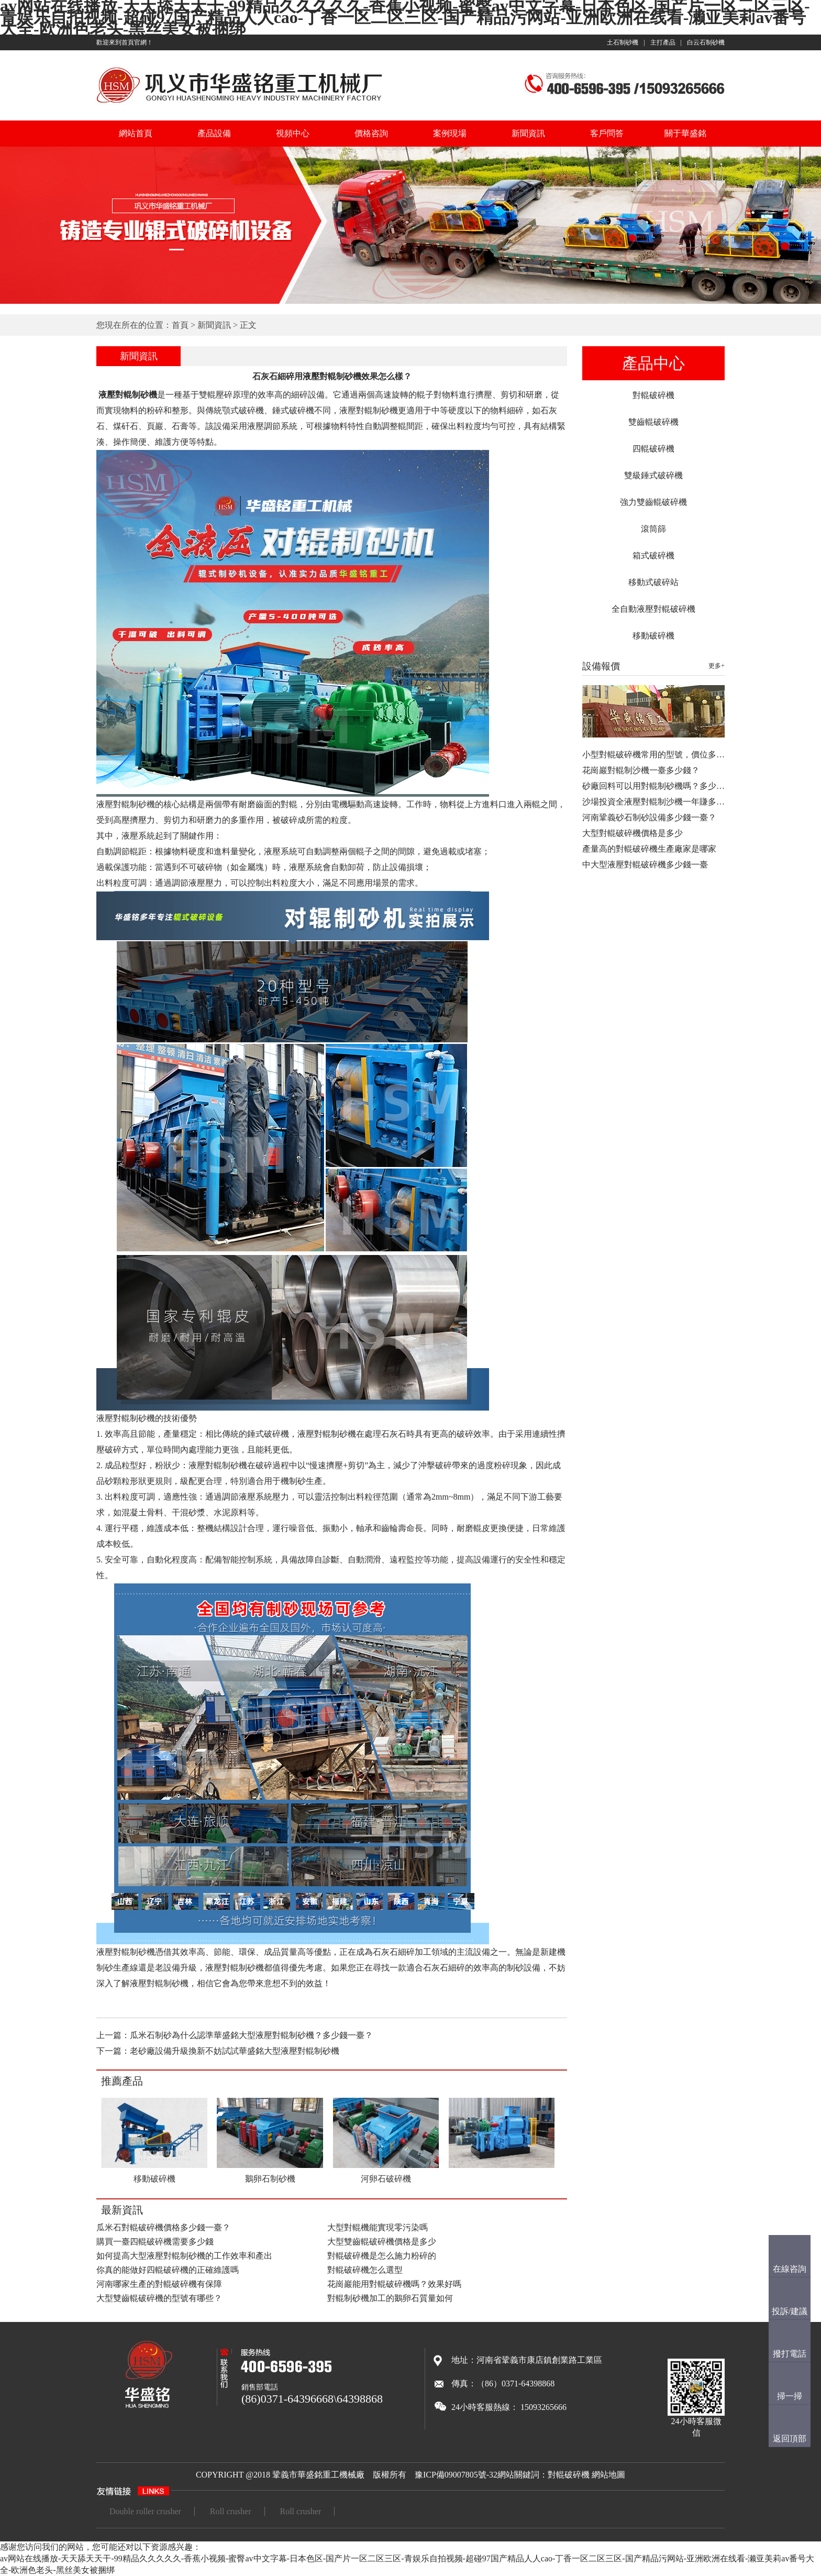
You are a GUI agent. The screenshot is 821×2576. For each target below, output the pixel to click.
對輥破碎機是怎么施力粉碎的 (381, 2255)
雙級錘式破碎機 (653, 475)
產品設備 (214, 133)
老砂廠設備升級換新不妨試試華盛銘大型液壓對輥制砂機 (234, 2050)
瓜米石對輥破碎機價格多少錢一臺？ (163, 2227)
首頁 (180, 325)
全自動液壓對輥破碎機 (653, 608)
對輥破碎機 (653, 395)
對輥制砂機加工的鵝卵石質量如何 (390, 2298)
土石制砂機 (622, 42)
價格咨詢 (371, 133)
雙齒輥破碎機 (653, 421)
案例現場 (450, 133)
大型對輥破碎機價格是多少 (632, 833)
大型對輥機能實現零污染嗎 (377, 2227)
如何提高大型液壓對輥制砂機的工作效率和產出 (184, 2255)
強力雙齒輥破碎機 (653, 502)
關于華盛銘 (685, 133)
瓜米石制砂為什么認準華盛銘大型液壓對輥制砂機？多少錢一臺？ (251, 2035)
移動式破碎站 (653, 582)
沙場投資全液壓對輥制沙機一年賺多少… (657, 801)
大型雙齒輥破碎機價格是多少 (381, 2241)
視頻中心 (292, 133)
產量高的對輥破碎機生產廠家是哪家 (649, 848)
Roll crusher (230, 2511)
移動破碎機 (653, 635)
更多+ (716, 665)
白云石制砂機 (706, 42)
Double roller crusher (145, 2511)
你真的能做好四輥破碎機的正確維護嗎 (167, 2269)
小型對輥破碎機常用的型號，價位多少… (657, 754)
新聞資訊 (528, 133)
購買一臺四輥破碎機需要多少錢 (155, 2241)
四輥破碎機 (653, 448)
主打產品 (662, 42)
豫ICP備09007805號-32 (456, 2474)
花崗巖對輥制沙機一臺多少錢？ (641, 770)
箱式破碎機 (653, 555)
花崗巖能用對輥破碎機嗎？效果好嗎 (394, 2284)
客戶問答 (607, 133)
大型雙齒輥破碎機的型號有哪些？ (159, 2298)
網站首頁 (135, 133)
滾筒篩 (653, 528)
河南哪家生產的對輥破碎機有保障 (159, 2284)
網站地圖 (608, 2474)
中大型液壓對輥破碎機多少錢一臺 (645, 864)
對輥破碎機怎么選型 (365, 2269)
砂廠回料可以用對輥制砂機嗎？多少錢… (657, 785)
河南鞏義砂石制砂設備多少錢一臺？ (649, 817)
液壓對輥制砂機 (126, 394)
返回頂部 (789, 2438)
